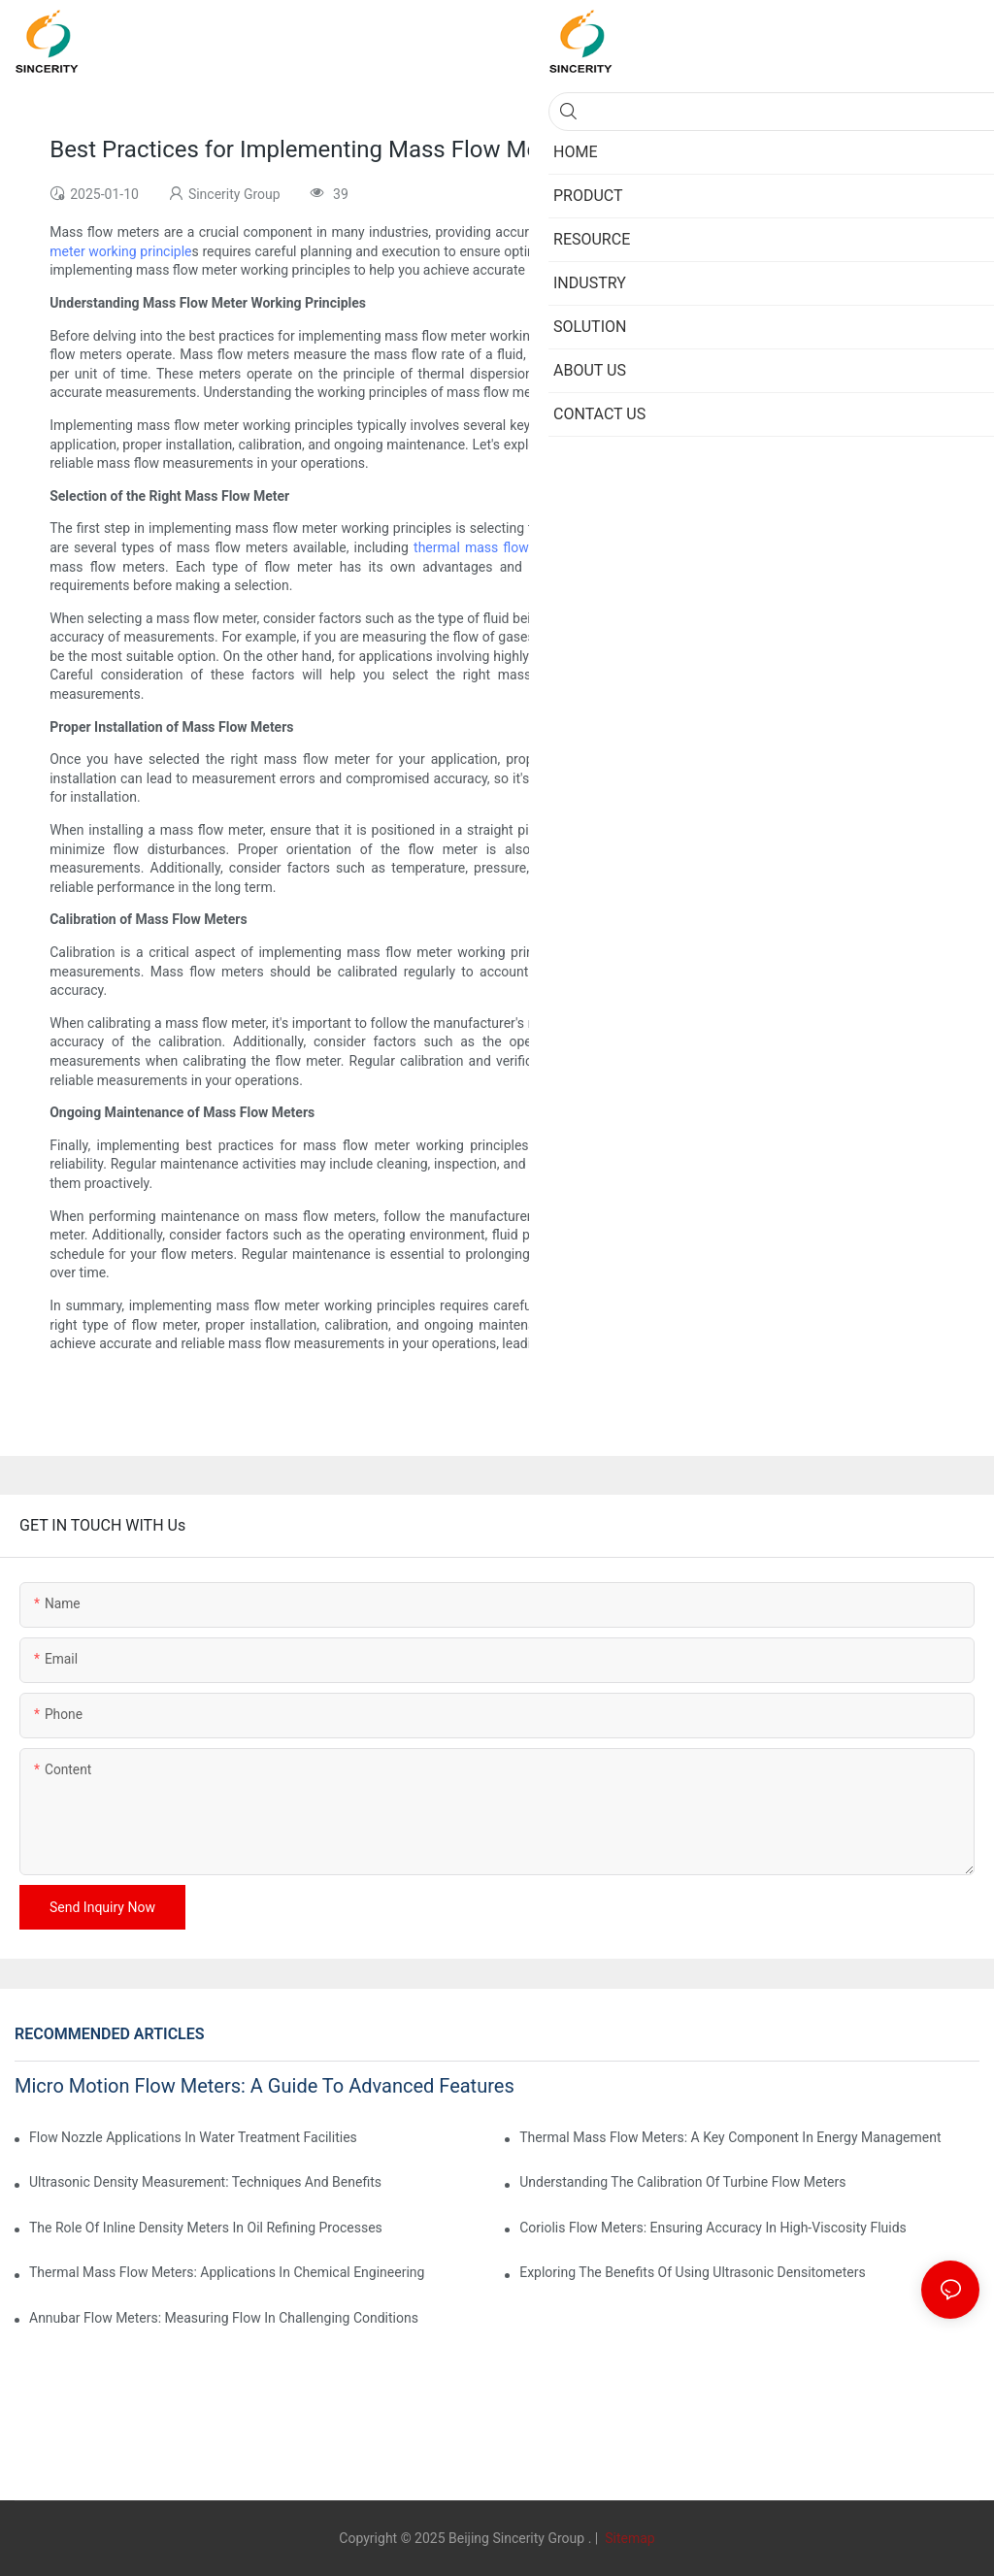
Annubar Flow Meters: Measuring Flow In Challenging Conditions (223, 2318)
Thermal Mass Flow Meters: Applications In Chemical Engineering (226, 2272)
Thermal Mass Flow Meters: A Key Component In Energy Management (730, 2137)
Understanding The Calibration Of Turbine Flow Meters (682, 2182)
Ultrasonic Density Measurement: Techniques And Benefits (205, 2182)
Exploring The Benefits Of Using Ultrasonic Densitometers (692, 2272)
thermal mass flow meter (491, 547)
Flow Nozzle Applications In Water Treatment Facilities (193, 2137)
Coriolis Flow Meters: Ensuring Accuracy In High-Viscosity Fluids (713, 2227)
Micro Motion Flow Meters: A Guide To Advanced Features (264, 2085)
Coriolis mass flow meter (661, 547)
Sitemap (628, 2538)
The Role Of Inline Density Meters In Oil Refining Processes (205, 2227)
